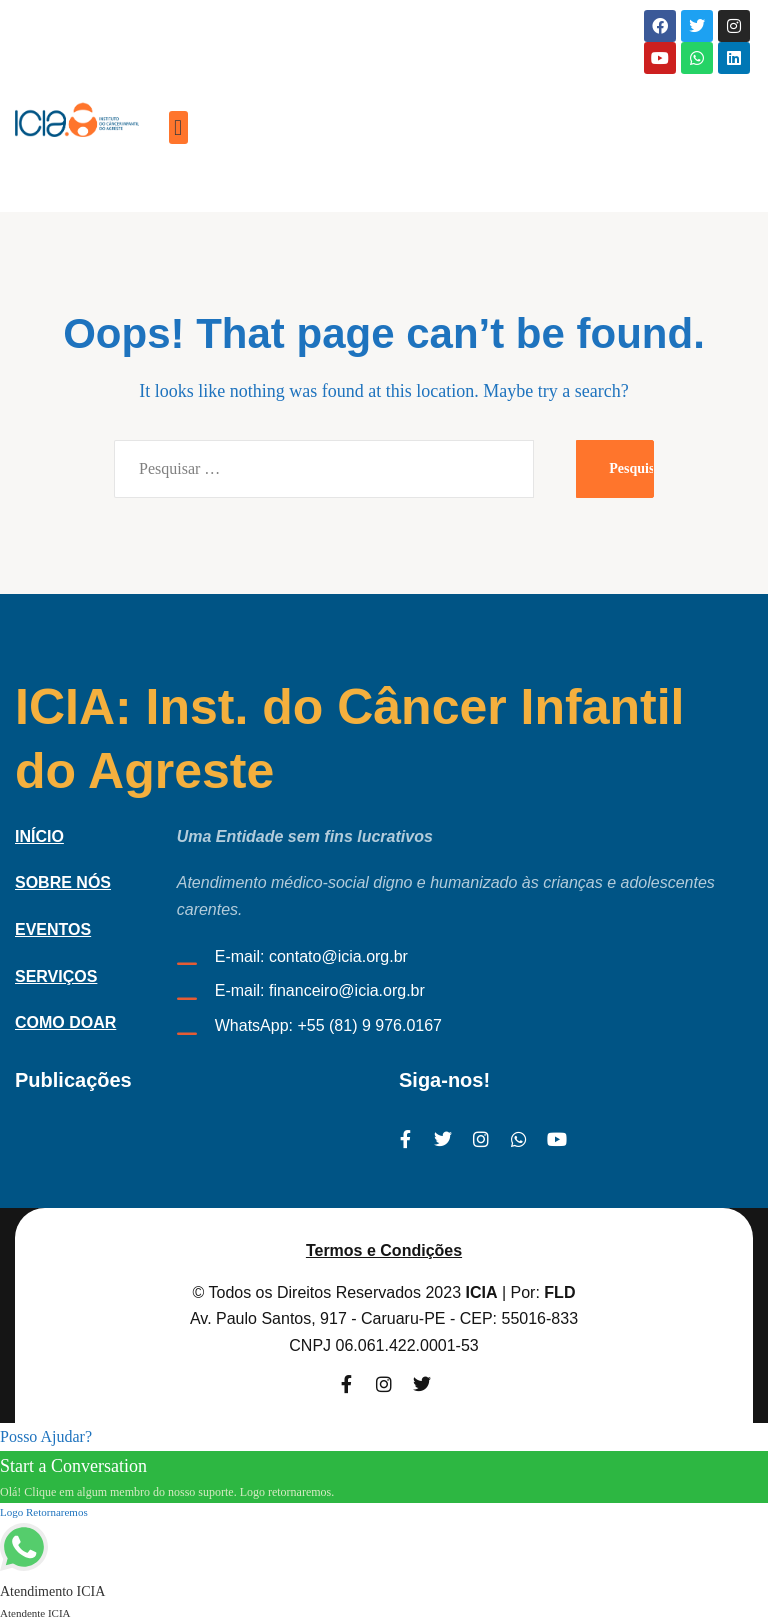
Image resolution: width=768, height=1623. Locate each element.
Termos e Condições (384, 1250)
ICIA (482, 1292)
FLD (559, 1292)
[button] (178, 127)
